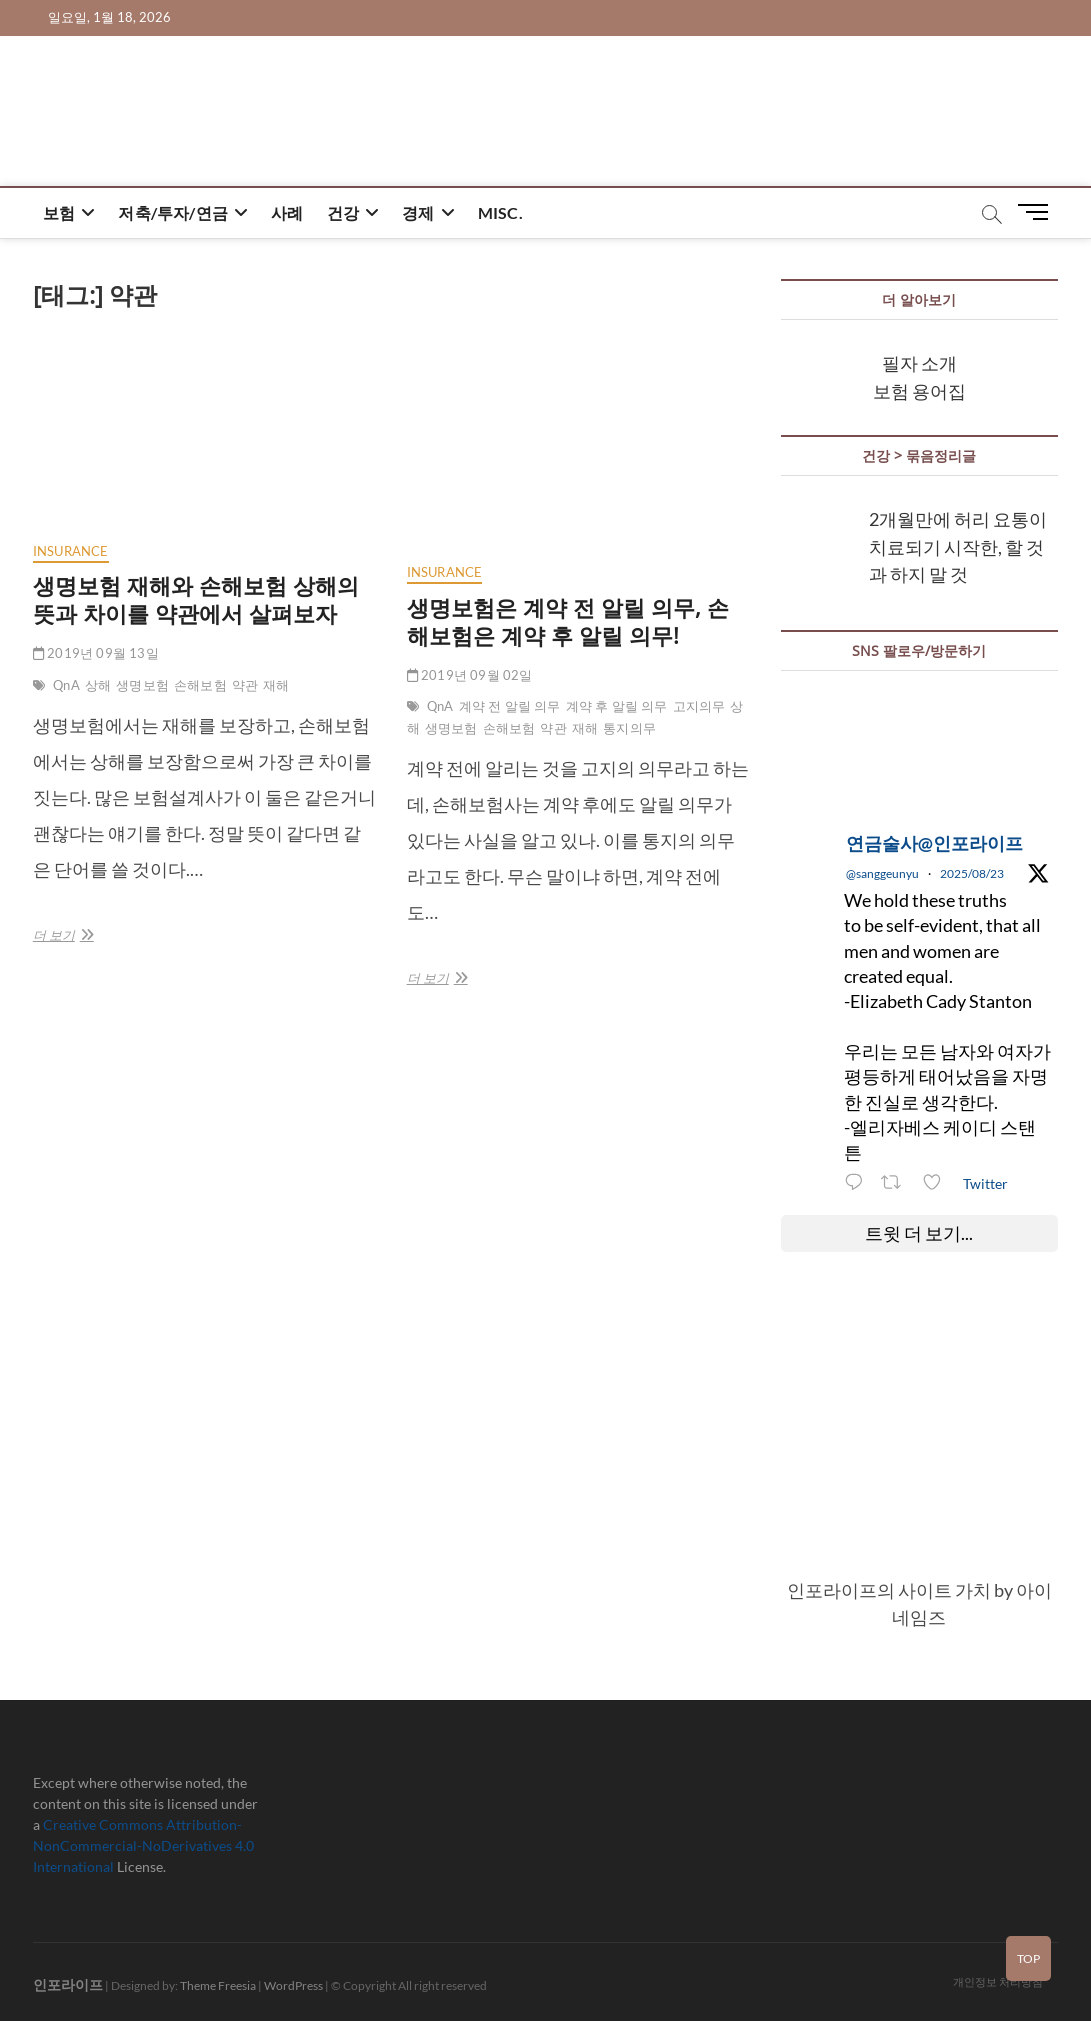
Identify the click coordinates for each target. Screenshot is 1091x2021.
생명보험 (142, 685)
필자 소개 (919, 363)
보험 (59, 212)
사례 (287, 212)
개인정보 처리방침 (998, 1981)
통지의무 (629, 728)
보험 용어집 (919, 391)
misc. (500, 212)
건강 (343, 212)
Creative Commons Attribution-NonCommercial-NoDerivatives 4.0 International (143, 1845)
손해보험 (200, 685)
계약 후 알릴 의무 (617, 706)
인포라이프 (68, 1984)
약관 (245, 685)
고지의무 (699, 706)
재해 (276, 685)
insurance (71, 551)
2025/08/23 (972, 873)
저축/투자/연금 (173, 212)
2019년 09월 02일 (470, 675)
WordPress (293, 1985)
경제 (418, 212)
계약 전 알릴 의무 (510, 706)
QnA (66, 685)
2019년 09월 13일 (96, 653)
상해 (98, 685)
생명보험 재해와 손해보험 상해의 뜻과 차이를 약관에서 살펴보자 (196, 599)
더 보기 (60, 935)
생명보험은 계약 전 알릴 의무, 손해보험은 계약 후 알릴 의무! (568, 621)
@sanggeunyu (882, 873)
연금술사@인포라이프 (934, 843)
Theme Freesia (218, 1985)
